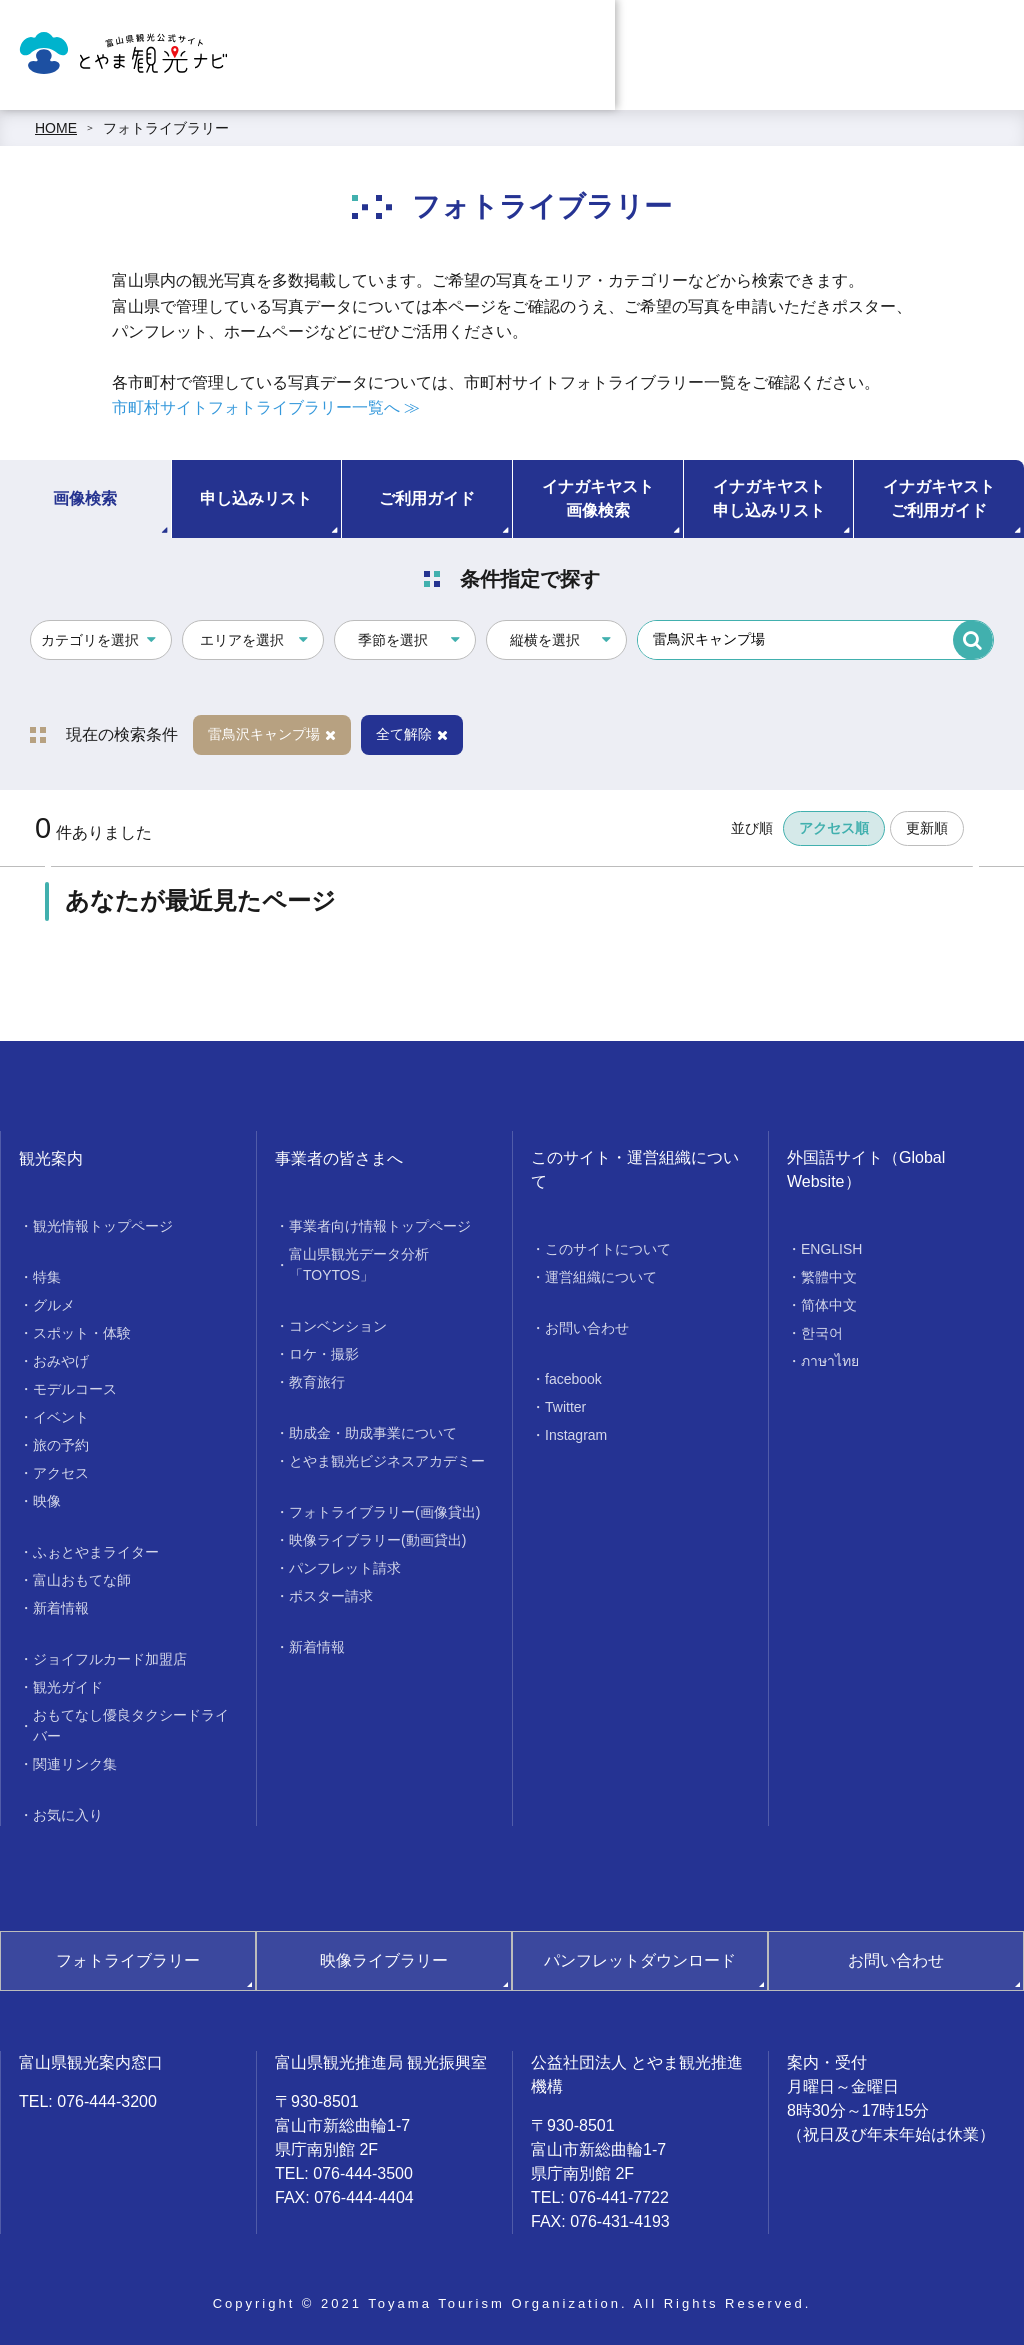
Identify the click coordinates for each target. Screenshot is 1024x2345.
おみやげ (61, 1361)
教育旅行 (317, 1382)
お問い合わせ (587, 1328)
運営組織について (601, 1277)
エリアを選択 (242, 640)
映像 (47, 1501)
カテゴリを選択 (90, 640)
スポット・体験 (82, 1333)
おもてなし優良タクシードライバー (131, 1725)
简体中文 (829, 1305)
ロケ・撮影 (324, 1354)
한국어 (822, 1333)
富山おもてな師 (82, 1580)
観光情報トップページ (103, 1226)
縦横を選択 (545, 640)
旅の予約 (61, 1445)
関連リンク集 (75, 1764)
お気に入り (68, 1815)
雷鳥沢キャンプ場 (272, 734)
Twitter (565, 1407)
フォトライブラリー (166, 128)
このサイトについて (608, 1249)
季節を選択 (393, 640)
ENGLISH (831, 1249)
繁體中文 (829, 1277)
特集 (47, 1277)
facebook (573, 1379)
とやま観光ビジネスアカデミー (387, 1461)
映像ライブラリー (384, 1960)
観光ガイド (68, 1687)
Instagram (576, 1435)
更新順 (927, 828)
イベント (61, 1417)
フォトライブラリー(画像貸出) (384, 1512)
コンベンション (338, 1326)
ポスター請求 (331, 1596)
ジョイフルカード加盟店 (110, 1659)
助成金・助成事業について (373, 1433)
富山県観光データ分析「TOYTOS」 (359, 1264)
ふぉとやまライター (96, 1552)
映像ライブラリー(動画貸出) (377, 1540)
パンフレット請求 (345, 1568)
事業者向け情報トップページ (380, 1226)
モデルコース (75, 1389)
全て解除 (412, 734)
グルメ (54, 1305)
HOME (56, 128)
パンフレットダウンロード (640, 1960)
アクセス (61, 1473)
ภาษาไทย (830, 1361)
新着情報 (61, 1608)
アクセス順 (834, 828)
